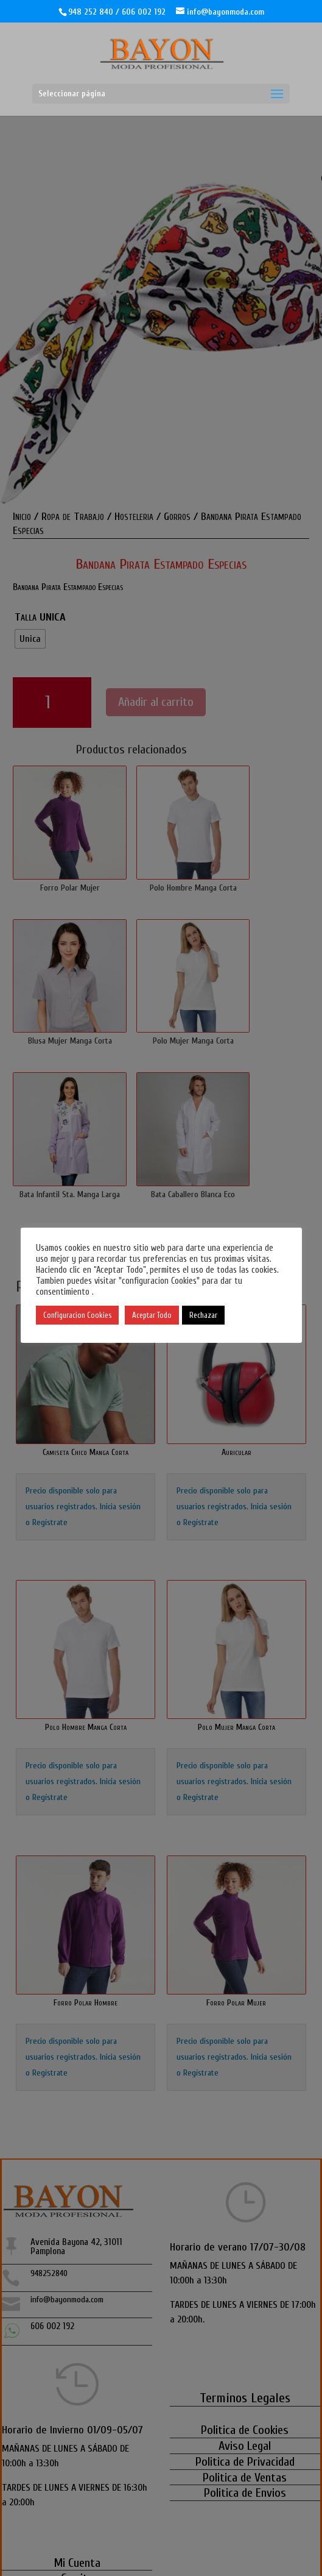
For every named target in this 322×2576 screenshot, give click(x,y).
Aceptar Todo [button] (152, 1315)
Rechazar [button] (203, 1315)
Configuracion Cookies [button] (77, 1315)
